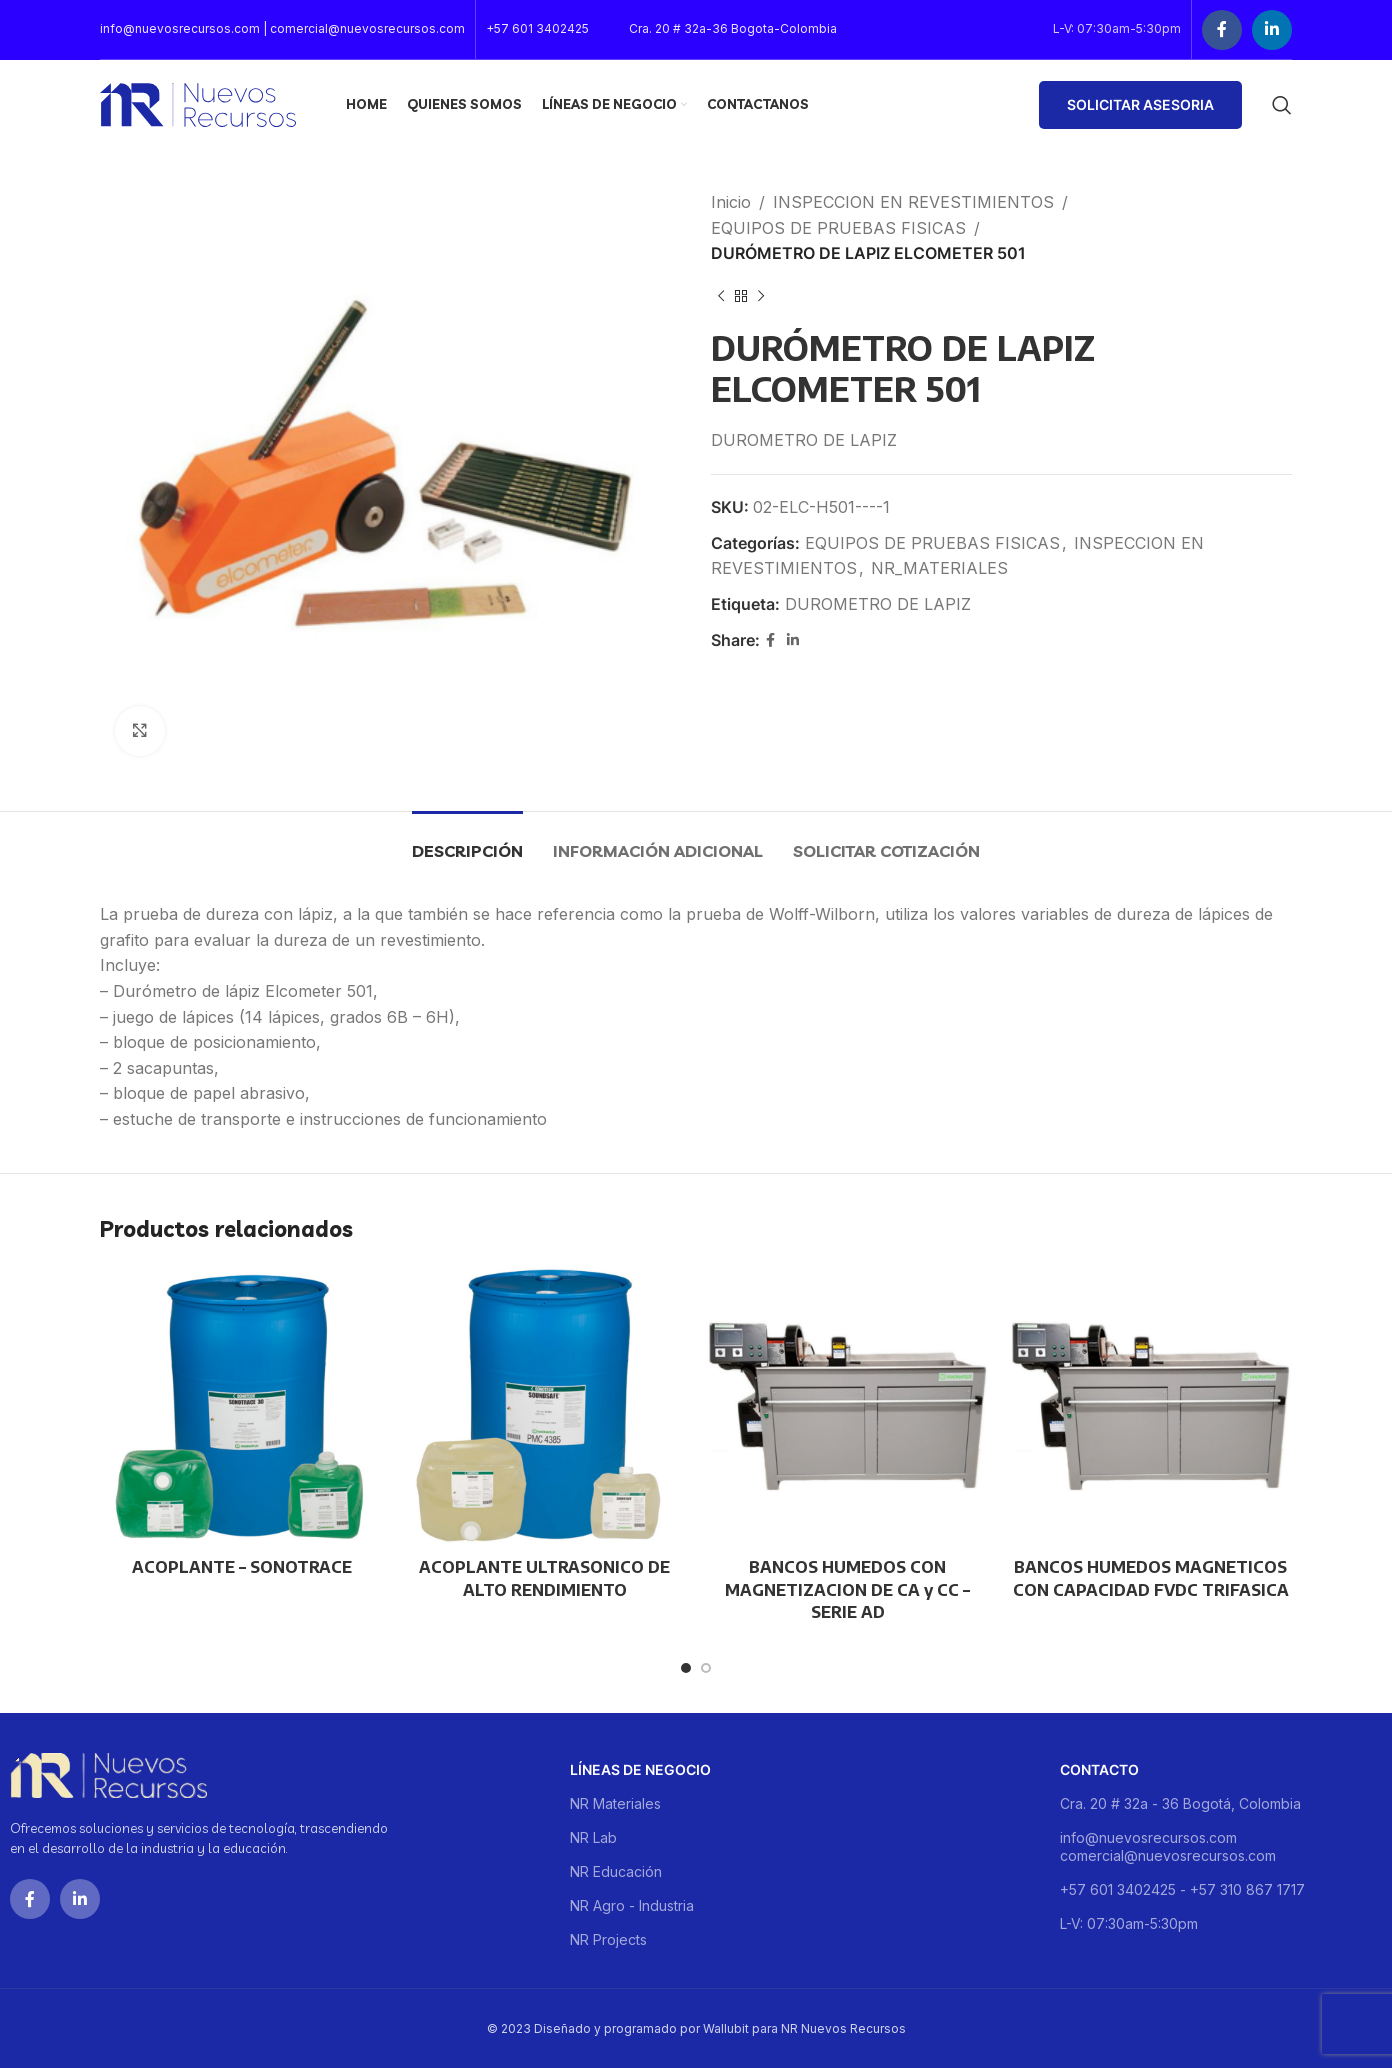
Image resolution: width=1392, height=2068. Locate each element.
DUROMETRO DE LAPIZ (878, 604)
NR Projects (608, 1939)
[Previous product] (721, 297)
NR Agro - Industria (632, 1905)
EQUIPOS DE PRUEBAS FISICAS (838, 228)
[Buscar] (1282, 105)
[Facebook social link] (1222, 30)
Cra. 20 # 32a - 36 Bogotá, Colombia (1180, 1803)
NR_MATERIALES (939, 568)
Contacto (1099, 1769)
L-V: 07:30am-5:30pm (1129, 1923)
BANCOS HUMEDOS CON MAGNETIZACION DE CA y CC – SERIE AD (847, 1589)
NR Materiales (615, 1803)
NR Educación (616, 1871)
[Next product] (761, 297)
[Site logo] (198, 103)
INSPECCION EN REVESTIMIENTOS (913, 202)
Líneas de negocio (640, 1769)
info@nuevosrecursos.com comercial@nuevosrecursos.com (1168, 1846)
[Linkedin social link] (1272, 30)
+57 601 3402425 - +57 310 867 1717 (1182, 1889)
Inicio (731, 202)
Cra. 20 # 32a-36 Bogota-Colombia (733, 28)
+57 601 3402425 (537, 28)
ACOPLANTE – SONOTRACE (242, 1567)
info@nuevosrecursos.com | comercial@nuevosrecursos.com (282, 28)
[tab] (467, 841)
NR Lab (593, 1837)
